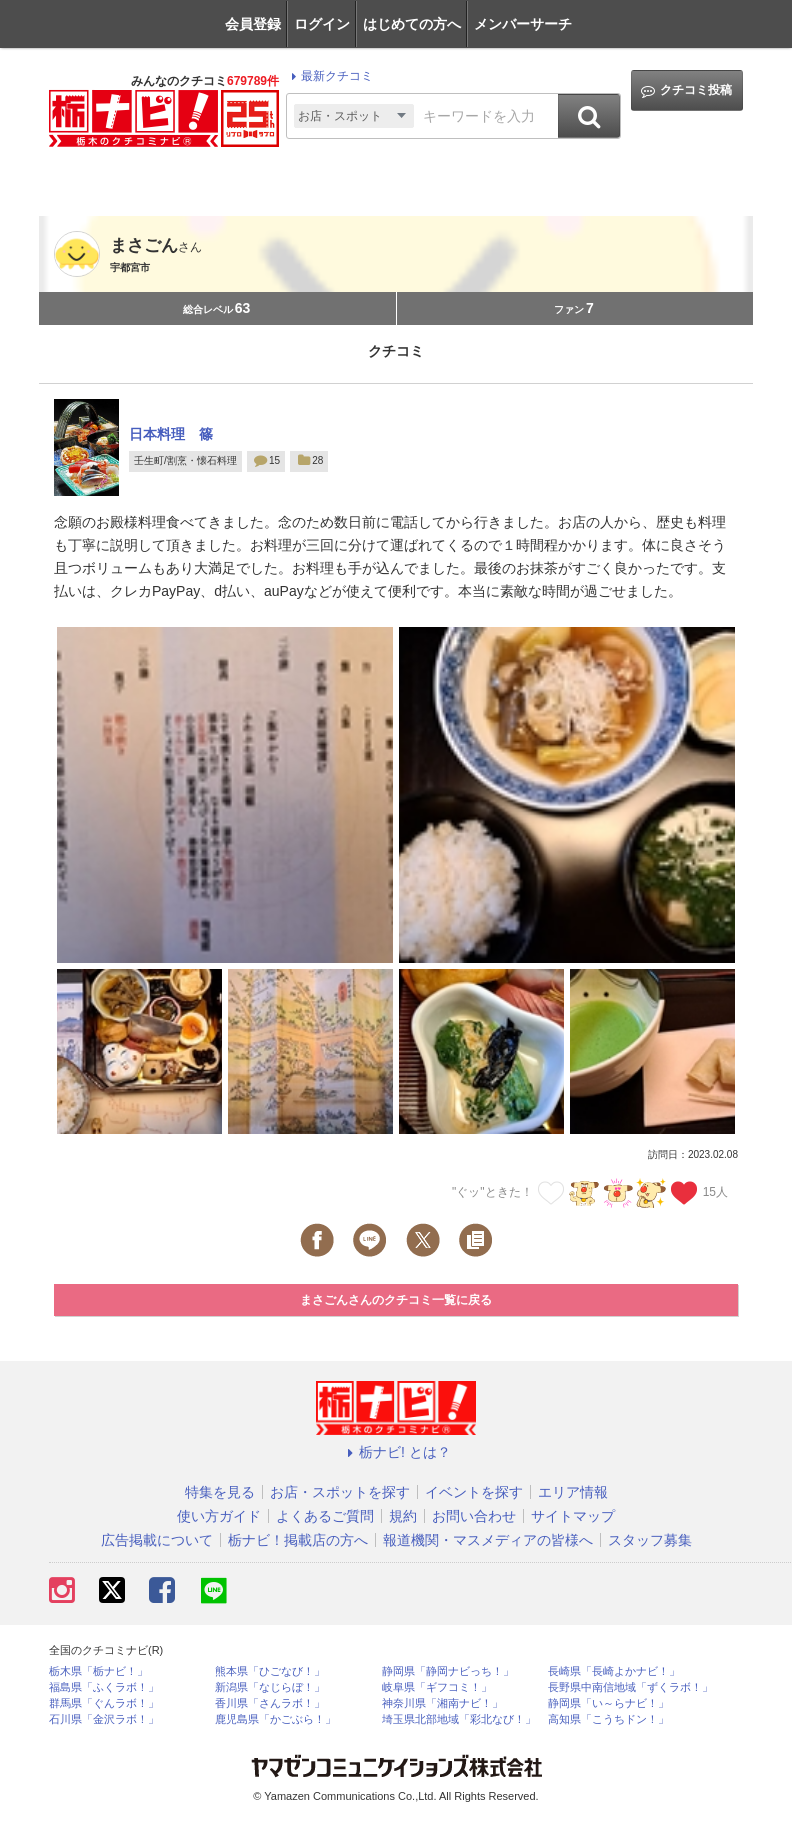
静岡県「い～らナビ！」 (608, 1703)
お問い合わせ (474, 1516)
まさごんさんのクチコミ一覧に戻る (396, 1300)
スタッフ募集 (650, 1540)
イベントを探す (474, 1492)
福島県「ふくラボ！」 (104, 1687)
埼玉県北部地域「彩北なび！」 (459, 1719)
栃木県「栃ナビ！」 (98, 1671)
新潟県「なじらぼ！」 (270, 1687)
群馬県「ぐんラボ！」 (104, 1703)
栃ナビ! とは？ (396, 1452)
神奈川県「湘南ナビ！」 (442, 1703)
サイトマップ (573, 1516)
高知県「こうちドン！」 (608, 1719)
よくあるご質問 (325, 1516)
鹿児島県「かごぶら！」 (275, 1719)
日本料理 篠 (171, 434)
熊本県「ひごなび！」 (270, 1671)
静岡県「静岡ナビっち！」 (448, 1671)
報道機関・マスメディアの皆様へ (488, 1540)
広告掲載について (157, 1540)
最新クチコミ (329, 76)
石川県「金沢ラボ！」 (104, 1719)
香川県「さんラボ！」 (270, 1703)
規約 (403, 1516)
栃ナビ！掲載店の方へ (298, 1540)
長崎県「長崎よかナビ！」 (614, 1671)
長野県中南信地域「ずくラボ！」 (630, 1687)
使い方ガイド (219, 1516)
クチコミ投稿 (686, 90)
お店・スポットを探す (340, 1492)
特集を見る (220, 1492)
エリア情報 (573, 1492)
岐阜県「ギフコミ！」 (437, 1687)
